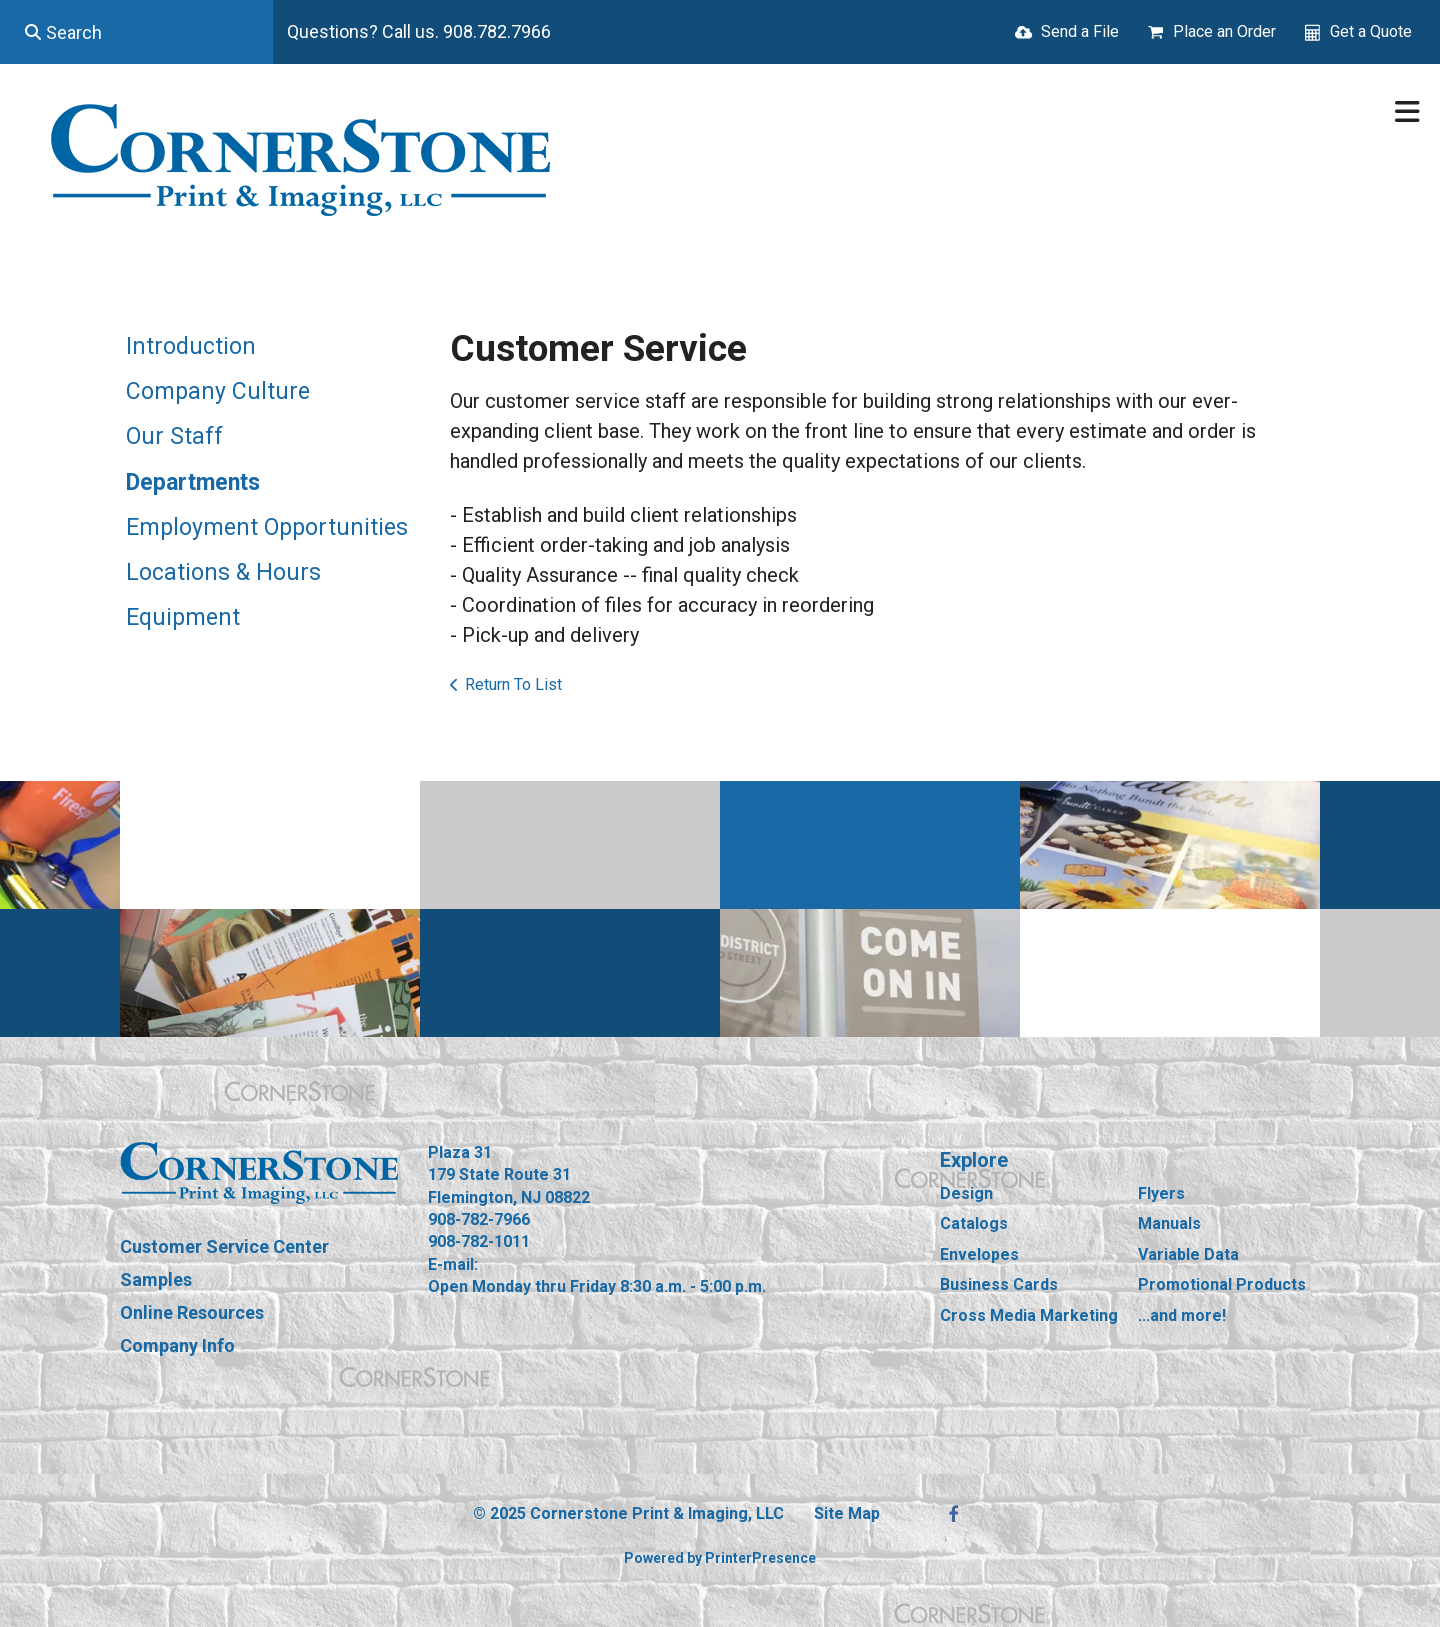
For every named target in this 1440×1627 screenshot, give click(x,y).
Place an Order (1224, 31)
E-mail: (453, 1264)
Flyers (1161, 1193)
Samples (156, 1279)
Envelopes (979, 1254)
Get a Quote (1371, 31)
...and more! (1182, 1315)
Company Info (177, 1345)
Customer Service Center (224, 1246)
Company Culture (218, 391)
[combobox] (136, 32)
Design (966, 1193)
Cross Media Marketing (1029, 1315)
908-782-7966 (479, 1219)
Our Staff (174, 436)
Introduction (191, 346)
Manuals (1169, 1223)
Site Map (847, 1513)
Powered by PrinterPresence (720, 1558)
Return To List (513, 684)
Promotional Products (1222, 1284)
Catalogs (974, 1223)
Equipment (183, 617)
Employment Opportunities (267, 527)
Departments (193, 482)
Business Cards (999, 1284)
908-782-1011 (479, 1241)
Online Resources (192, 1312)
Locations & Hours (223, 572)
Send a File (1080, 31)
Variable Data (1188, 1254)
